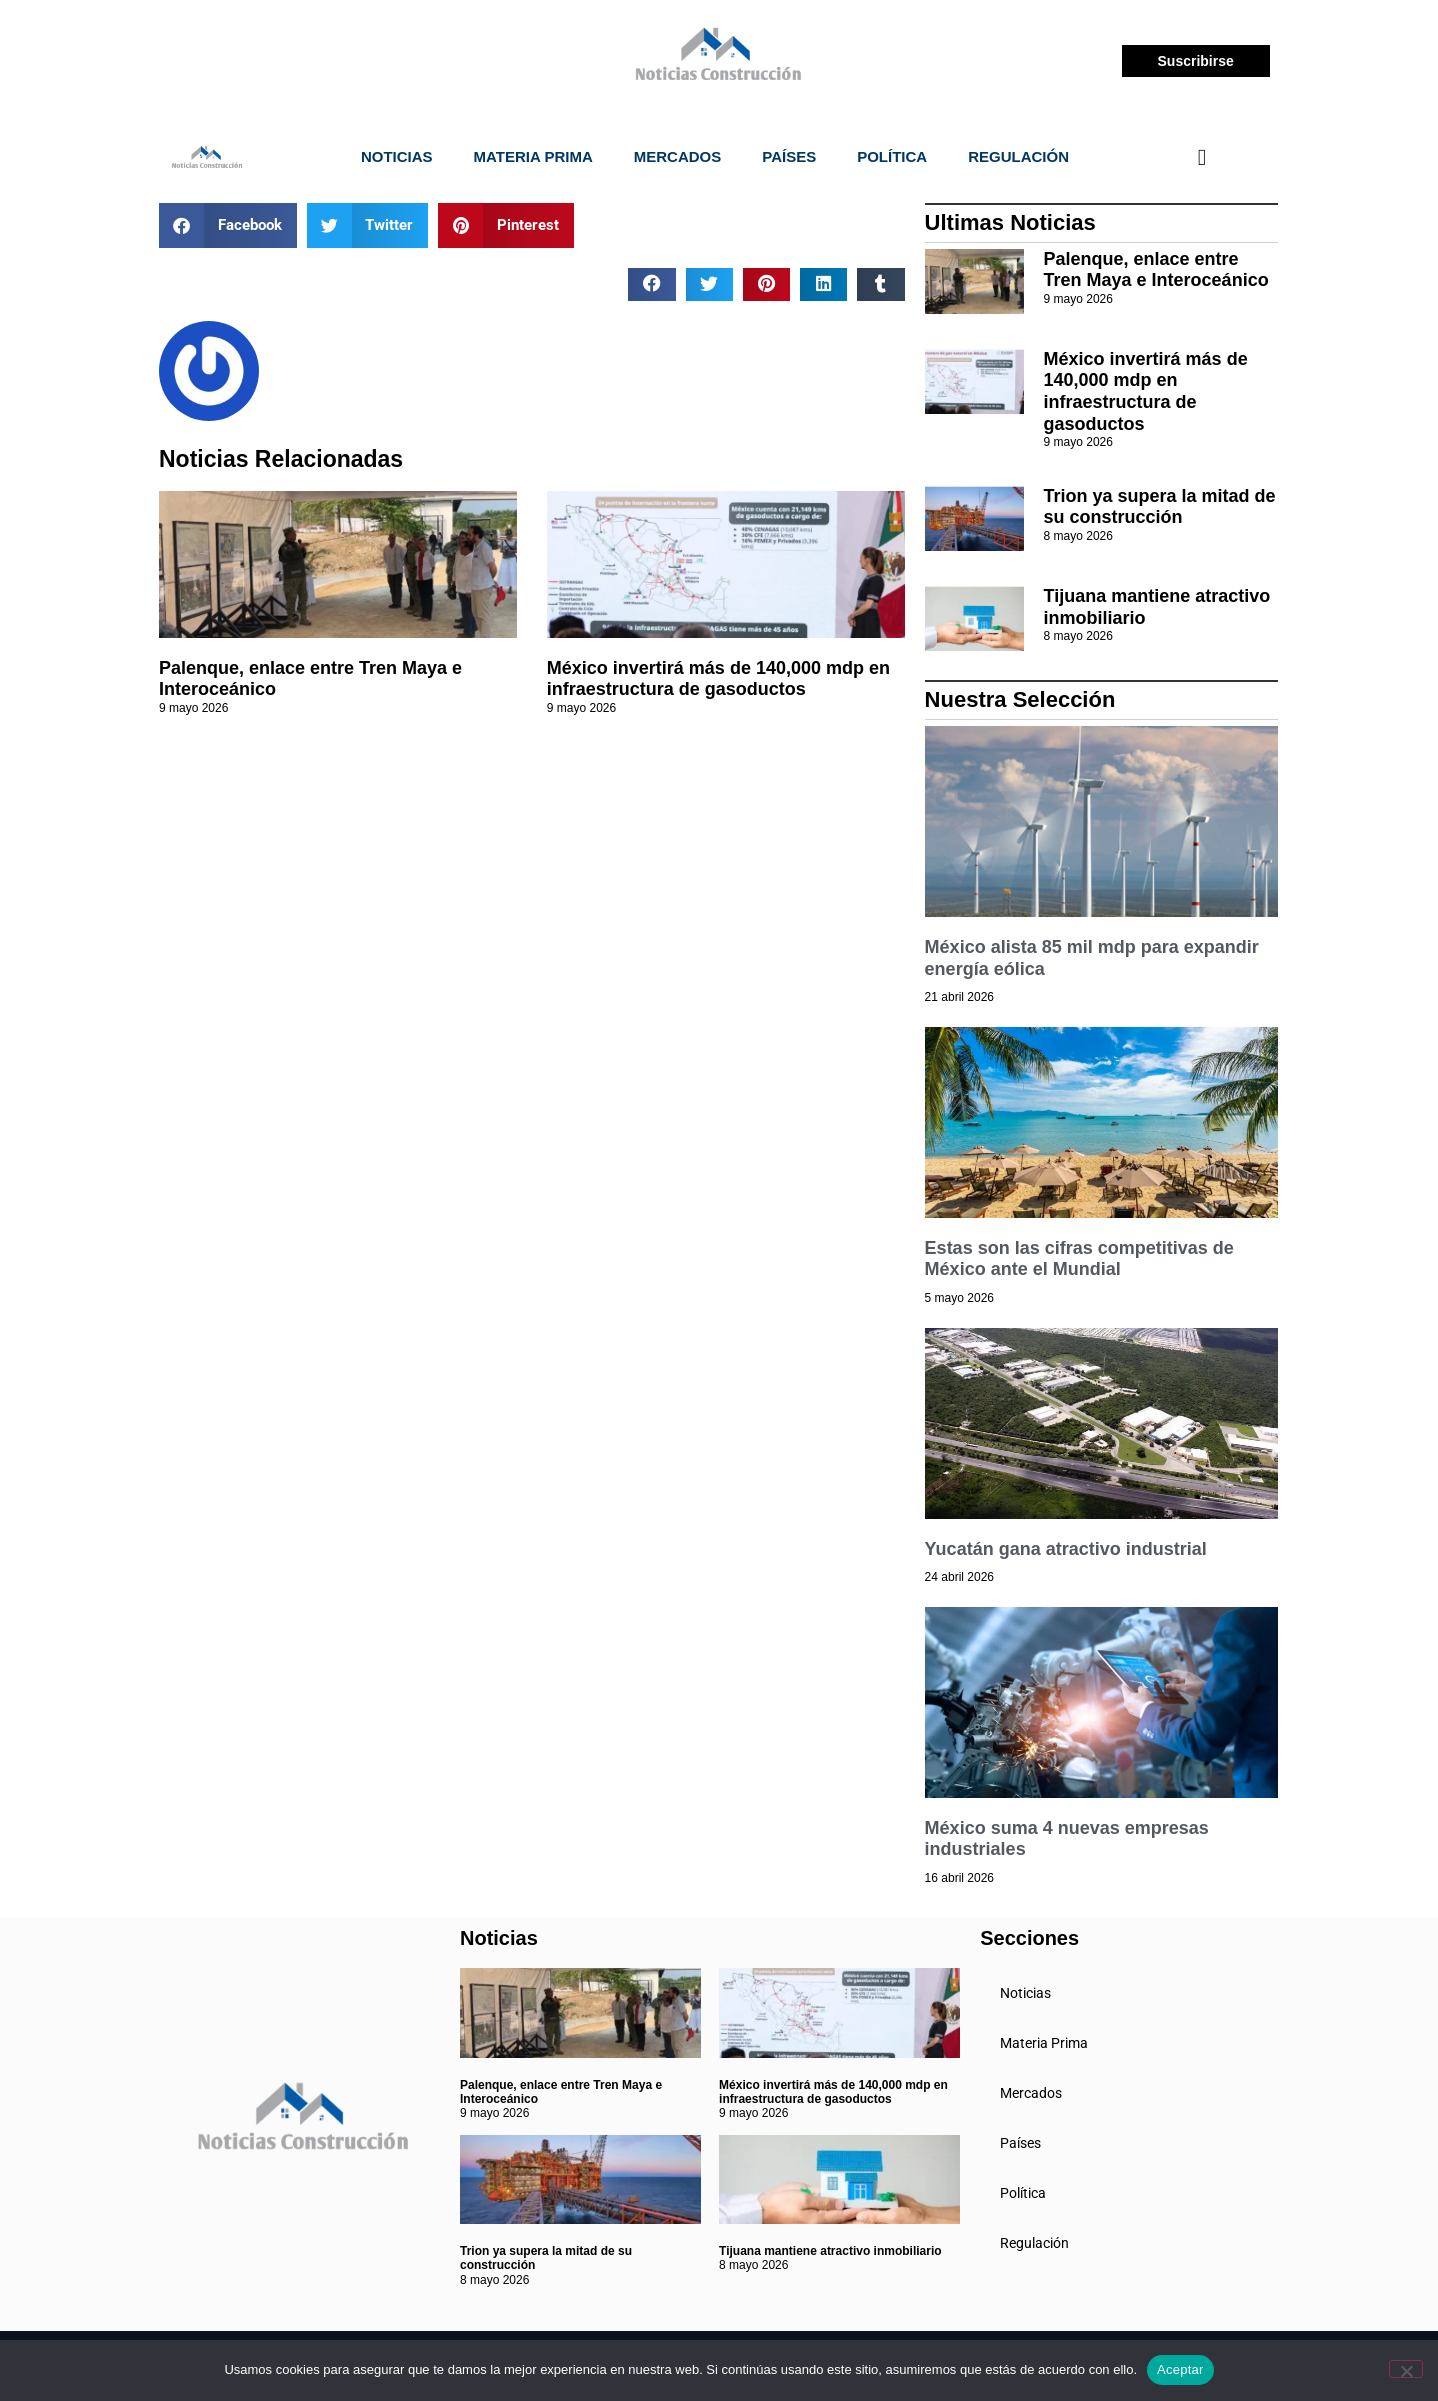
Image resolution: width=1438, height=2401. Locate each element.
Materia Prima (533, 156)
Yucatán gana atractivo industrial (1066, 1549)
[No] (1406, 2369)
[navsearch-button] (1202, 157)
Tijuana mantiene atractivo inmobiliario (830, 2251)
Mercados (678, 156)
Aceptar (1180, 2369)
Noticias (397, 156)
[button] (228, 225)
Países (789, 156)
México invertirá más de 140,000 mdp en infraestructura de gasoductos (718, 679)
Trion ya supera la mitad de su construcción (1160, 507)
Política (892, 156)
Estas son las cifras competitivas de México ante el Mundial (1079, 1259)
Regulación (1018, 156)
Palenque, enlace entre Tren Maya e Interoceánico (1156, 270)
